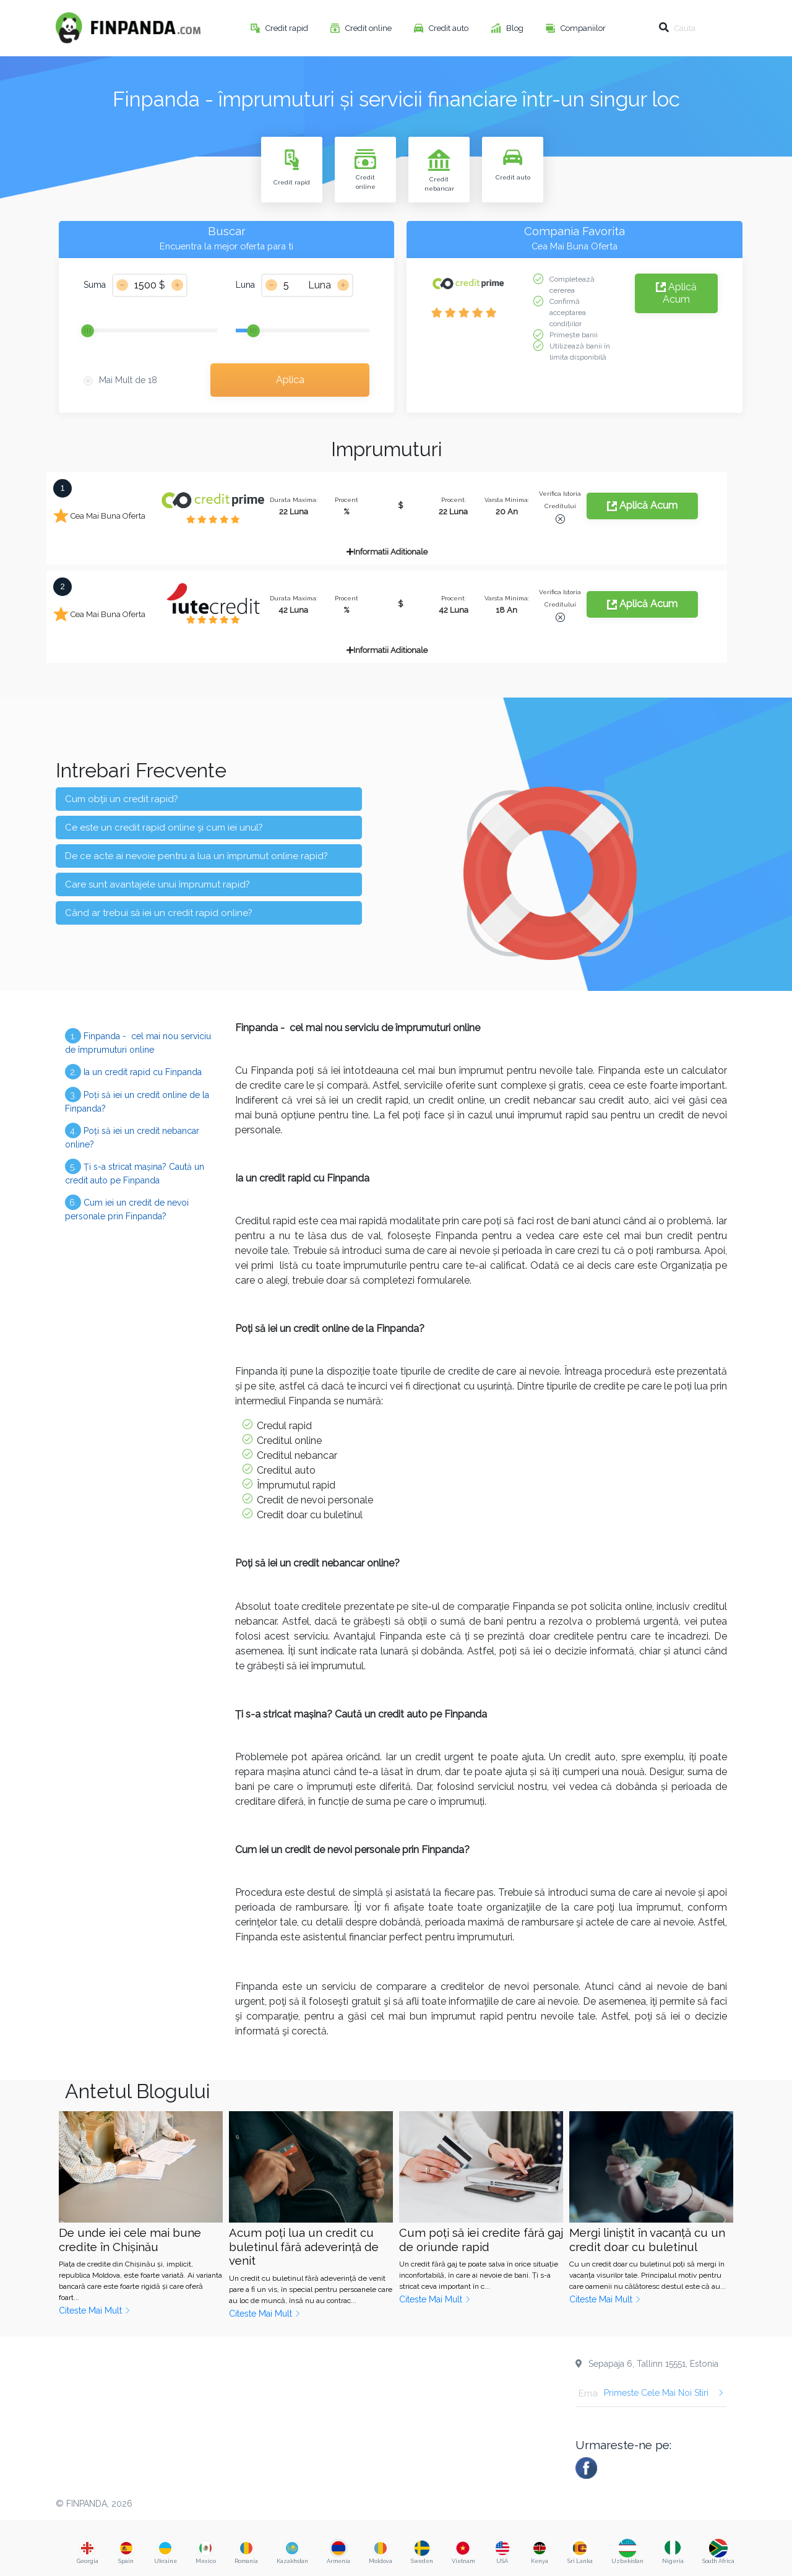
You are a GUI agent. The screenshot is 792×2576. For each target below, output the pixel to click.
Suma (95, 285)
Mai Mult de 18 (128, 380)
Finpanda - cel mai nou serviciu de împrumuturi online (138, 1041)
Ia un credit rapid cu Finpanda (133, 1071)
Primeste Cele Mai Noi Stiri (664, 2393)
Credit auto (449, 28)
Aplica (290, 380)
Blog (515, 28)
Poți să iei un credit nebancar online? (132, 1136)
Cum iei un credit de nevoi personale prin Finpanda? (127, 1208)
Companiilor (584, 28)
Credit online (369, 28)
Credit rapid (287, 28)
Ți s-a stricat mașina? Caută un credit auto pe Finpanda (134, 1172)
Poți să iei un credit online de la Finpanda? (137, 1100)
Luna (245, 285)
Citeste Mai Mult (95, 2310)
